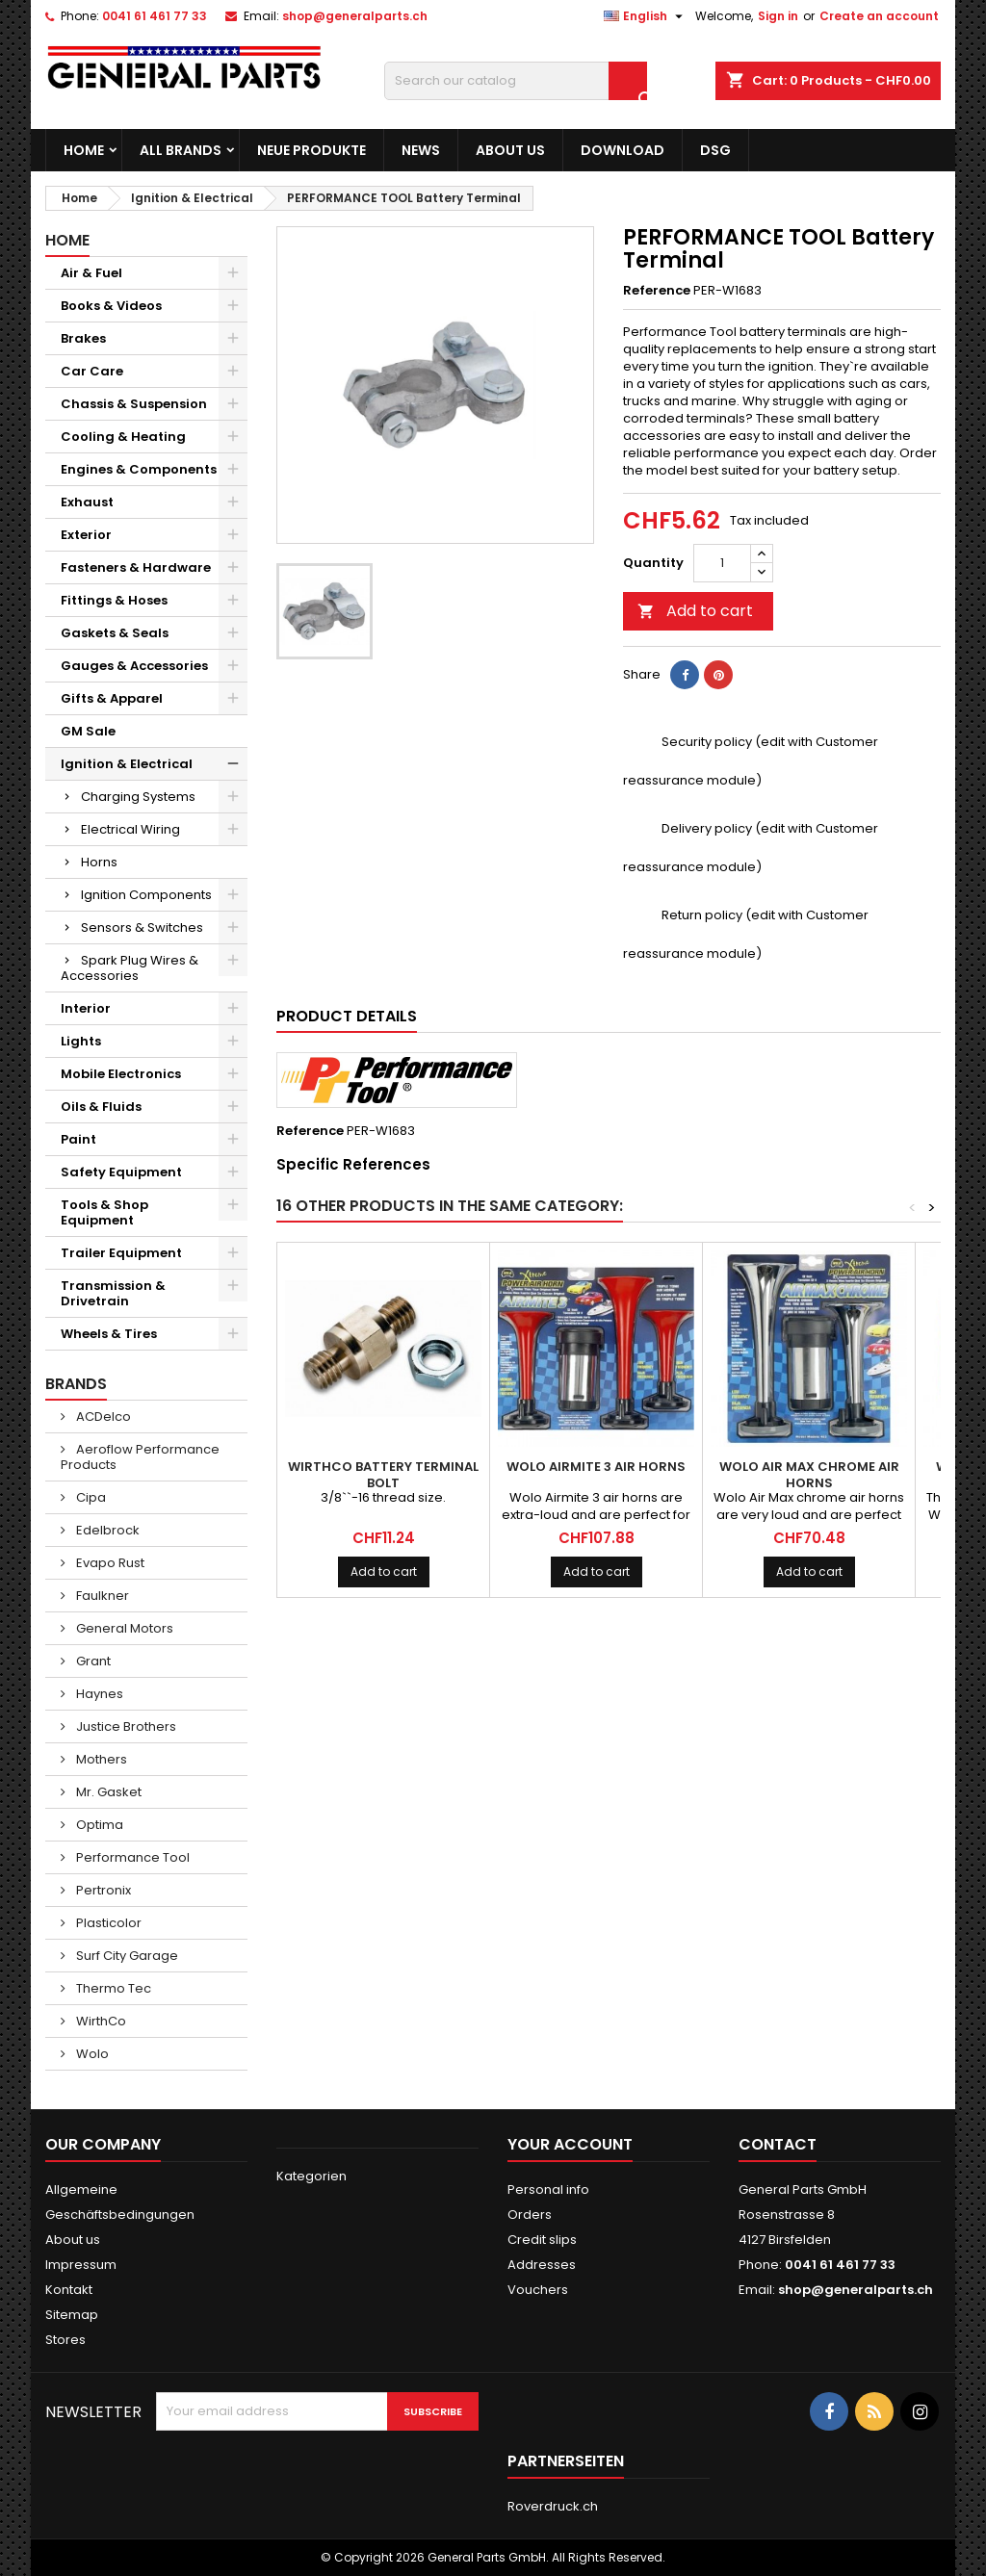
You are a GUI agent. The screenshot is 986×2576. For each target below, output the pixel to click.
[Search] (515, 81)
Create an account (879, 16)
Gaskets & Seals (115, 633)
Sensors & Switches (142, 927)
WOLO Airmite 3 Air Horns (596, 1466)
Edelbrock (106, 1530)
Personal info (548, 2189)
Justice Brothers (124, 1726)
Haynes (98, 1694)
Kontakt (68, 2289)
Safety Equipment (121, 1172)
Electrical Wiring (130, 829)
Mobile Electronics (121, 1074)
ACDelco (102, 1416)
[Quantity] (722, 563)
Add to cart (695, 611)
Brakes (83, 338)
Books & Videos (111, 305)
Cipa (89, 1497)
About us (510, 150)
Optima (98, 1825)
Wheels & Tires (109, 1334)
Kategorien (311, 2176)
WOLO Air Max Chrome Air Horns (809, 1474)
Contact (778, 2144)
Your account (570, 2144)
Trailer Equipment (121, 1253)
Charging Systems (138, 796)
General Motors (123, 1628)
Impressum (81, 2264)
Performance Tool (131, 1857)
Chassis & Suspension (134, 404)
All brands (180, 150)
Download (622, 150)
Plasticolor (107, 1923)
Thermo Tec (112, 1988)
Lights (81, 1041)
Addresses (541, 2264)
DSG (715, 150)
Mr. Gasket (107, 1792)
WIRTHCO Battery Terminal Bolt (383, 1474)
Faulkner (101, 1595)
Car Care (92, 371)
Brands (76, 1384)
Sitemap (71, 2315)
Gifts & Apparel (112, 698)
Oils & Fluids (101, 1106)
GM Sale (88, 731)
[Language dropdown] (646, 16)
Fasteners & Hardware (136, 567)
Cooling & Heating (123, 436)
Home (84, 150)
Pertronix (102, 1890)
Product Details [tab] (346, 1016)
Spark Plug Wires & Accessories (129, 968)
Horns (99, 862)
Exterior (86, 535)
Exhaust (87, 502)
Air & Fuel (91, 273)
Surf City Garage (125, 1955)
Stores (65, 2340)
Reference (656, 290)
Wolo (91, 2054)
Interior (86, 1008)
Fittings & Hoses (114, 600)
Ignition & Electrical (127, 764)
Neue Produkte (311, 150)
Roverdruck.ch (552, 2506)
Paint (78, 1139)
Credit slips (542, 2239)
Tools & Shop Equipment (104, 1212)
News (421, 150)
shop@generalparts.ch (355, 16)
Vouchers (537, 2289)
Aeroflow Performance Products (140, 1457)
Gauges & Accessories (134, 666)
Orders (529, 2214)
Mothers (100, 1759)
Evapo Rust (108, 1563)
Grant (92, 1661)
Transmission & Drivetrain (113, 1293)
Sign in (778, 16)
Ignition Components (146, 895)
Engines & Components (139, 469)
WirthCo (99, 2021)
